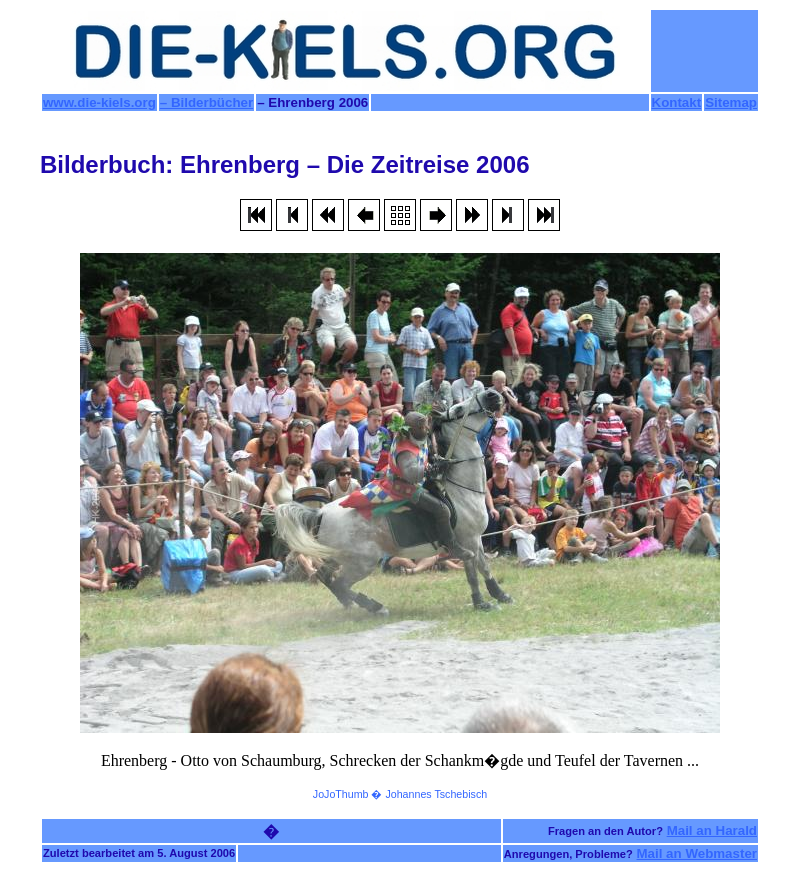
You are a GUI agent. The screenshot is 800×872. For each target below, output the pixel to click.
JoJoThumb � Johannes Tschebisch (400, 794)
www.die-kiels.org (99, 102)
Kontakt (677, 102)
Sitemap (731, 102)
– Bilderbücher (206, 102)
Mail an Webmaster (697, 853)
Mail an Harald (712, 830)
